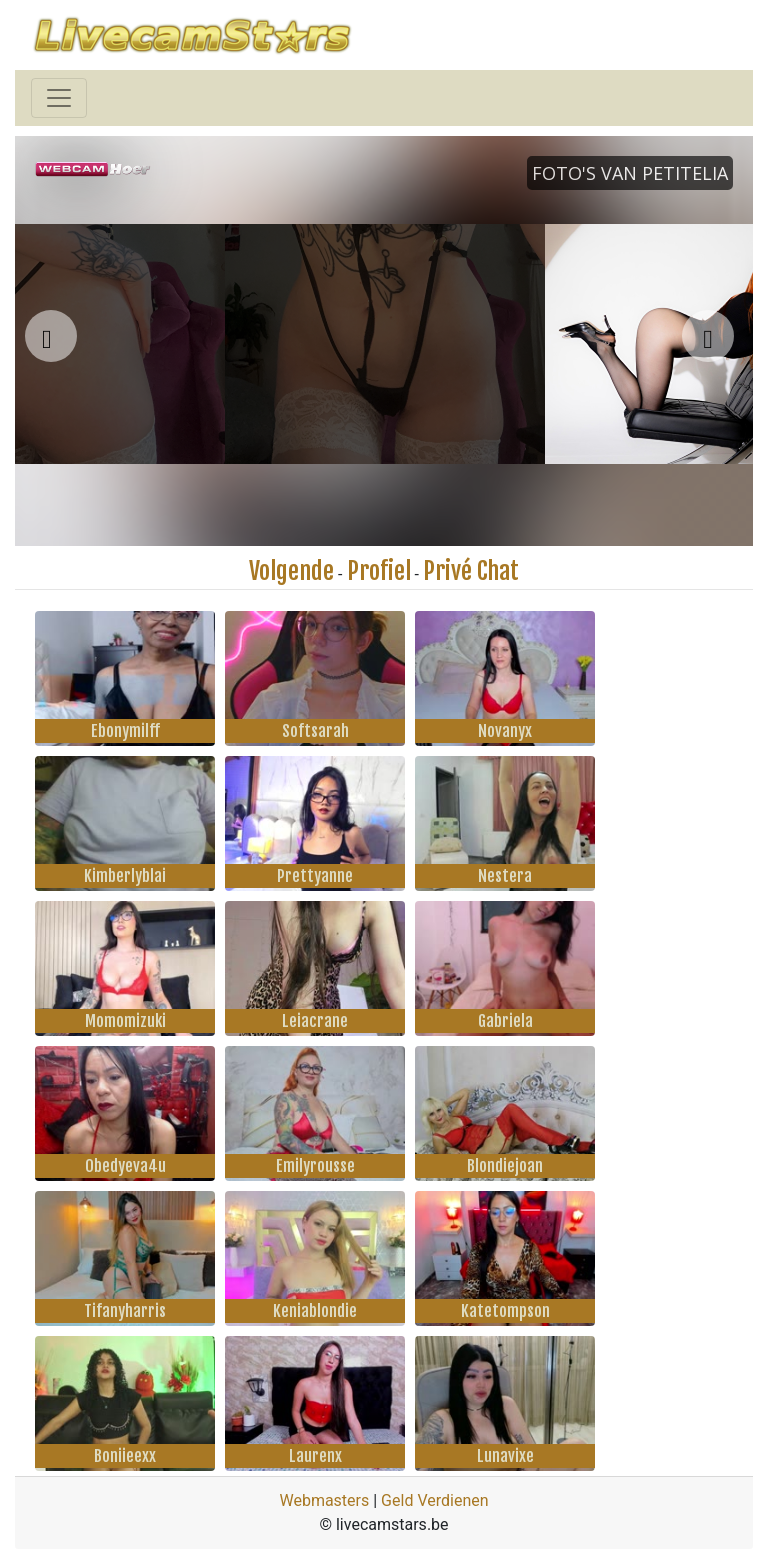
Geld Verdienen (434, 1500)
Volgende (291, 571)
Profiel (379, 571)
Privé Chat (471, 571)
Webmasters (324, 1500)
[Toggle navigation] (59, 98)
